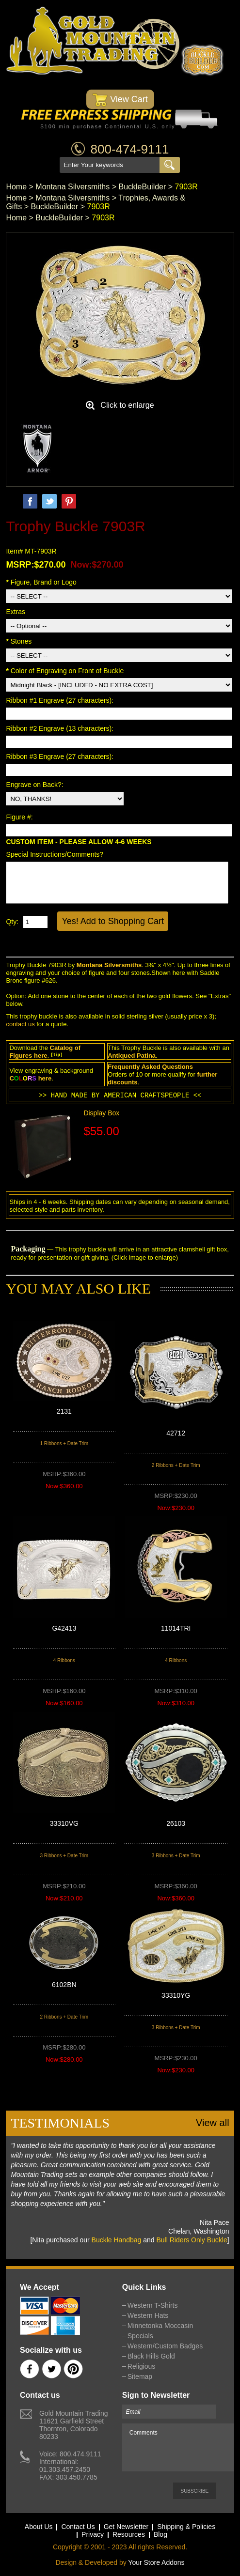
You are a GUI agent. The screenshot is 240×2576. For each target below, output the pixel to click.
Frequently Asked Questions (150, 1066)
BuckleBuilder (142, 187)
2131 (64, 1411)
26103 (175, 1823)
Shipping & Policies (186, 2526)
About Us (39, 2526)
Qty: (12, 922)
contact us (20, 1024)
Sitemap (140, 2376)
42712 (175, 1433)
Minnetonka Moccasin (160, 2325)
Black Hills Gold (151, 2356)
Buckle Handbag (117, 2240)
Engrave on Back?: (35, 784)
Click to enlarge (127, 405)
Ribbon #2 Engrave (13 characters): (60, 728)
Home (16, 187)
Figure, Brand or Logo (41, 582)
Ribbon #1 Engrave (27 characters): (60, 700)
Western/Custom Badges (165, 2346)
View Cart (120, 100)
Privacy (92, 2534)
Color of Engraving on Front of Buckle (65, 671)
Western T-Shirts (153, 2305)
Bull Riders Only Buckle (191, 2240)
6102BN (64, 1985)
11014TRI (176, 1628)
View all (212, 2122)
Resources (128, 2534)
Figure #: (20, 817)
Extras (15, 612)
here (40, 1055)
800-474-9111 (130, 149)
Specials (140, 2336)
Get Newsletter (126, 2526)
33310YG (175, 1995)
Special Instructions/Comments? (54, 854)
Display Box (101, 1113)
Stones (19, 641)
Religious (142, 2366)
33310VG (64, 1823)
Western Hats (148, 2315)
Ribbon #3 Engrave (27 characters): (60, 756)
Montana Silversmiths (72, 187)
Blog (160, 2534)
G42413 (64, 1628)
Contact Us (78, 2526)
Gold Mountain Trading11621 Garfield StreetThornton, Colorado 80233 (73, 2424)
